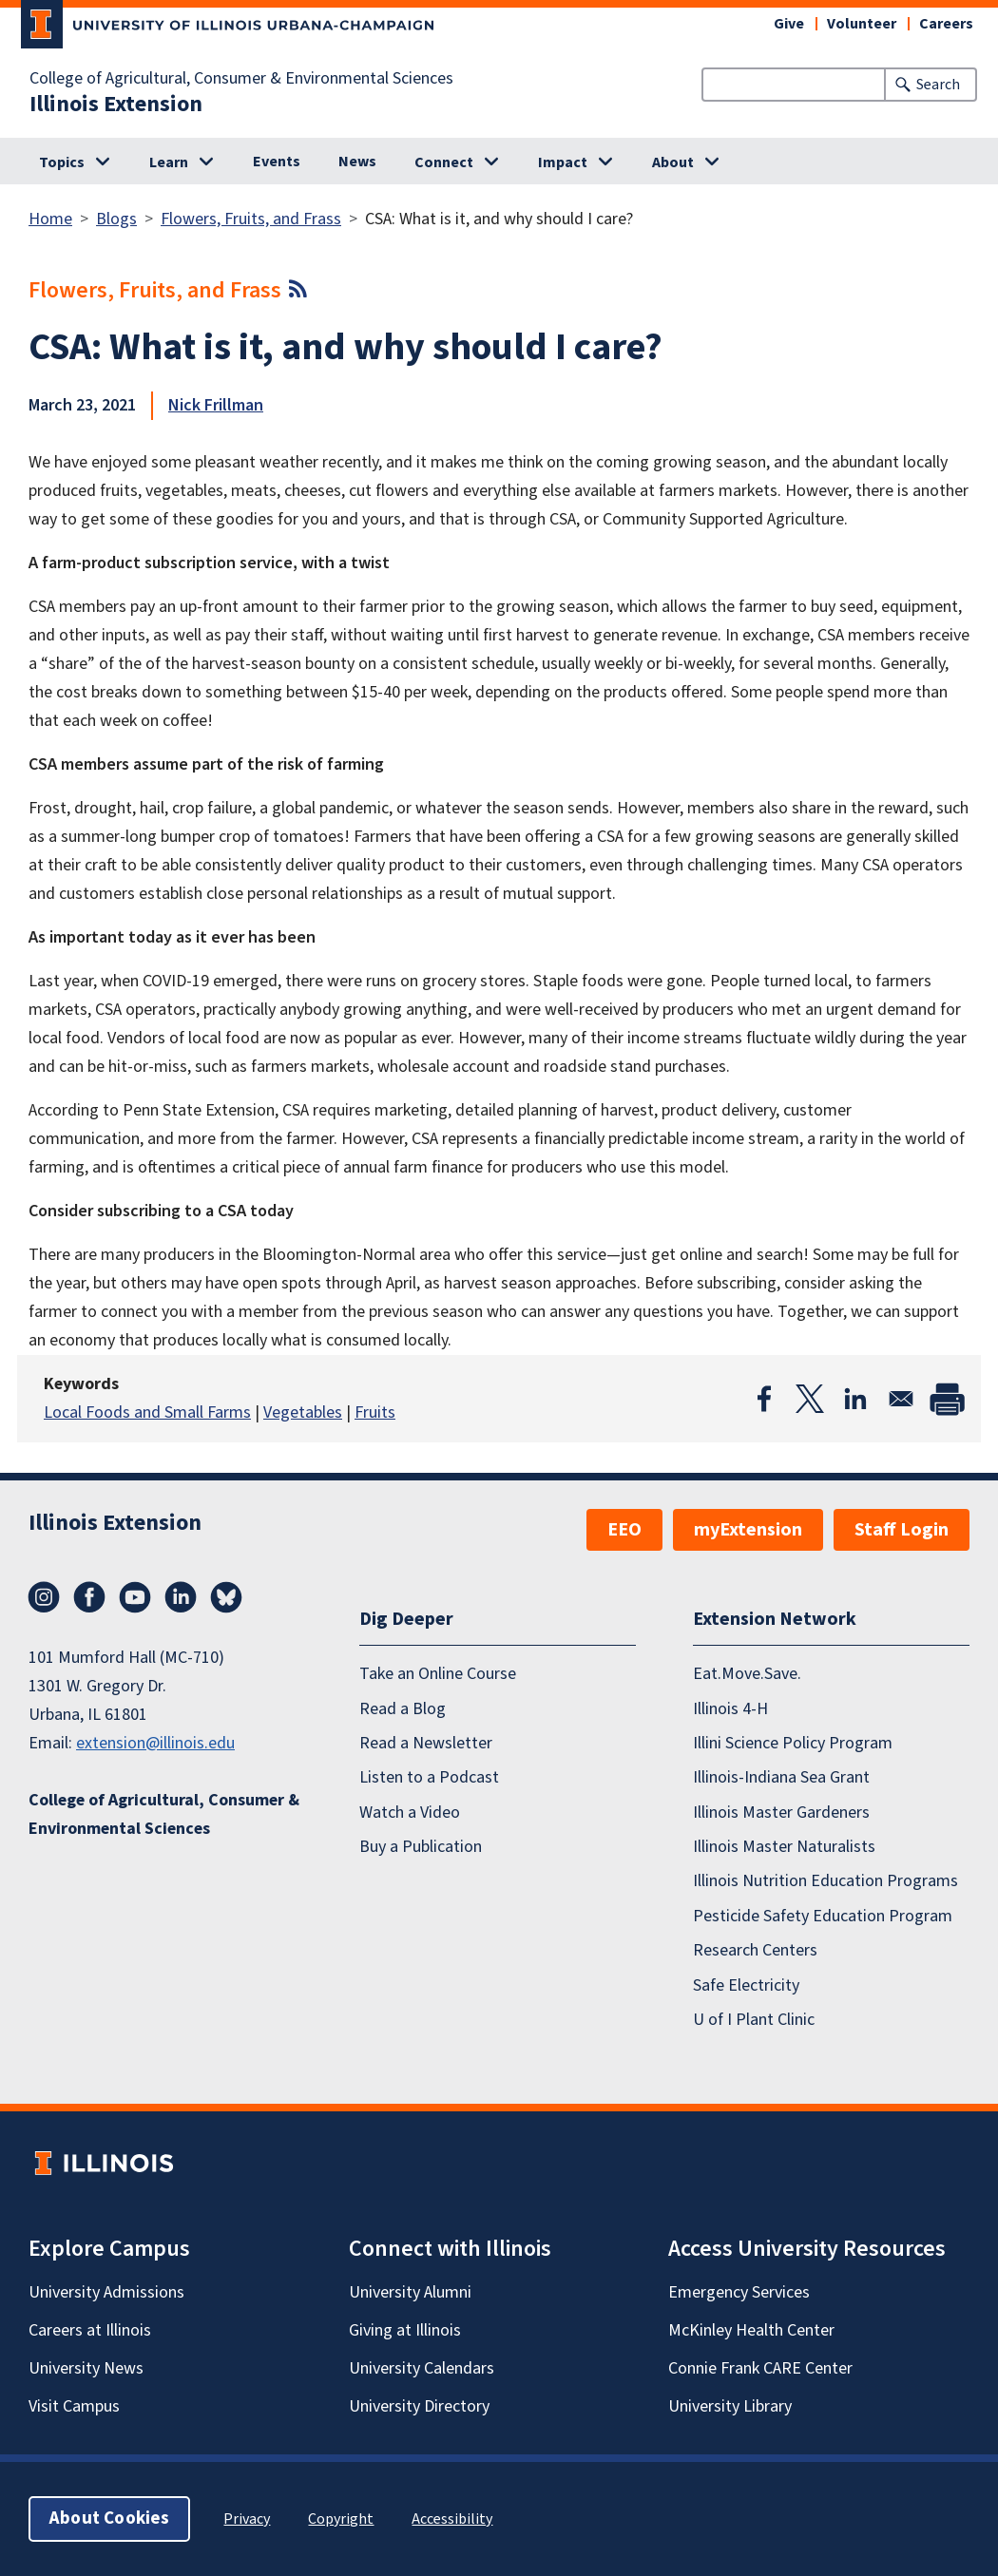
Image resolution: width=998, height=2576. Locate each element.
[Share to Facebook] (764, 1399)
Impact (562, 162)
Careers (946, 23)
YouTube (135, 1597)
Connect (443, 162)
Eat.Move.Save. (747, 1674)
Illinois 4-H (730, 1709)
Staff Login (901, 1530)
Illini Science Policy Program (792, 1743)
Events (276, 161)
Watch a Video (409, 1812)
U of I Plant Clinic (754, 2020)
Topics (62, 162)
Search (938, 84)
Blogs (116, 219)
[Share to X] (810, 1399)
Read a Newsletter (425, 1743)
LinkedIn (181, 1597)
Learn (168, 162)
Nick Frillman (215, 405)
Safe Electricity (746, 1985)
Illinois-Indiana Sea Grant (781, 1777)
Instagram (44, 1597)
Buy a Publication (420, 1847)
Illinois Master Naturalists (784, 1847)
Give (789, 23)
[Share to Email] (901, 1399)
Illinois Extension (115, 104)
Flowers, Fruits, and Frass (251, 219)
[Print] (947, 1399)
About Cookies (109, 2518)
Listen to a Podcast (429, 1777)
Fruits (375, 1412)
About (673, 162)
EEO (624, 1530)
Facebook (89, 1597)
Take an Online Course (437, 1674)
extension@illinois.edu (155, 1743)
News (357, 161)
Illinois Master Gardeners (781, 1812)
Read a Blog (402, 1709)
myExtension (748, 1530)
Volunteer (861, 23)
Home (50, 219)
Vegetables (302, 1412)
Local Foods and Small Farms (147, 1412)
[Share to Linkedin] (855, 1399)
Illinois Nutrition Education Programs (825, 1881)
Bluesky (226, 1597)
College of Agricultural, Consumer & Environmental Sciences (241, 78)
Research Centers (755, 1950)
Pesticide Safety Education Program (822, 1916)
